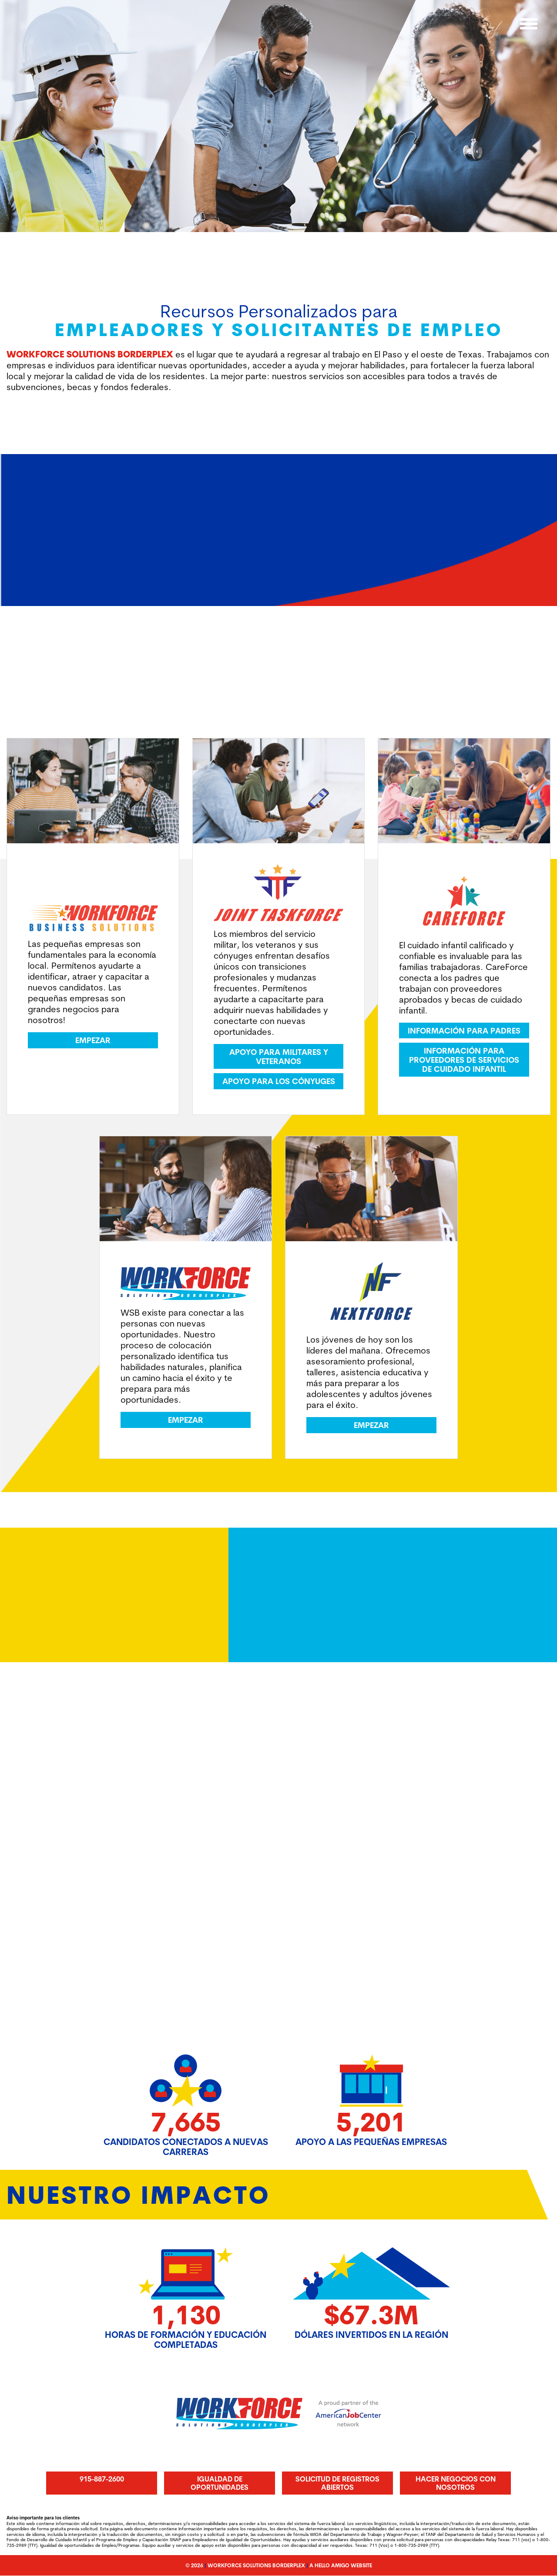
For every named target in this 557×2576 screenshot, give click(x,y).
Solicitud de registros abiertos (337, 2483)
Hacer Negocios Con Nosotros (456, 2483)
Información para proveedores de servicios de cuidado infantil (464, 1059)
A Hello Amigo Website (340, 2565)
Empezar (93, 1040)
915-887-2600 (102, 2479)
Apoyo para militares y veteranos (278, 1057)
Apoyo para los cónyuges (278, 1081)
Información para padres (464, 1031)
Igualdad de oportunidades (219, 2483)
